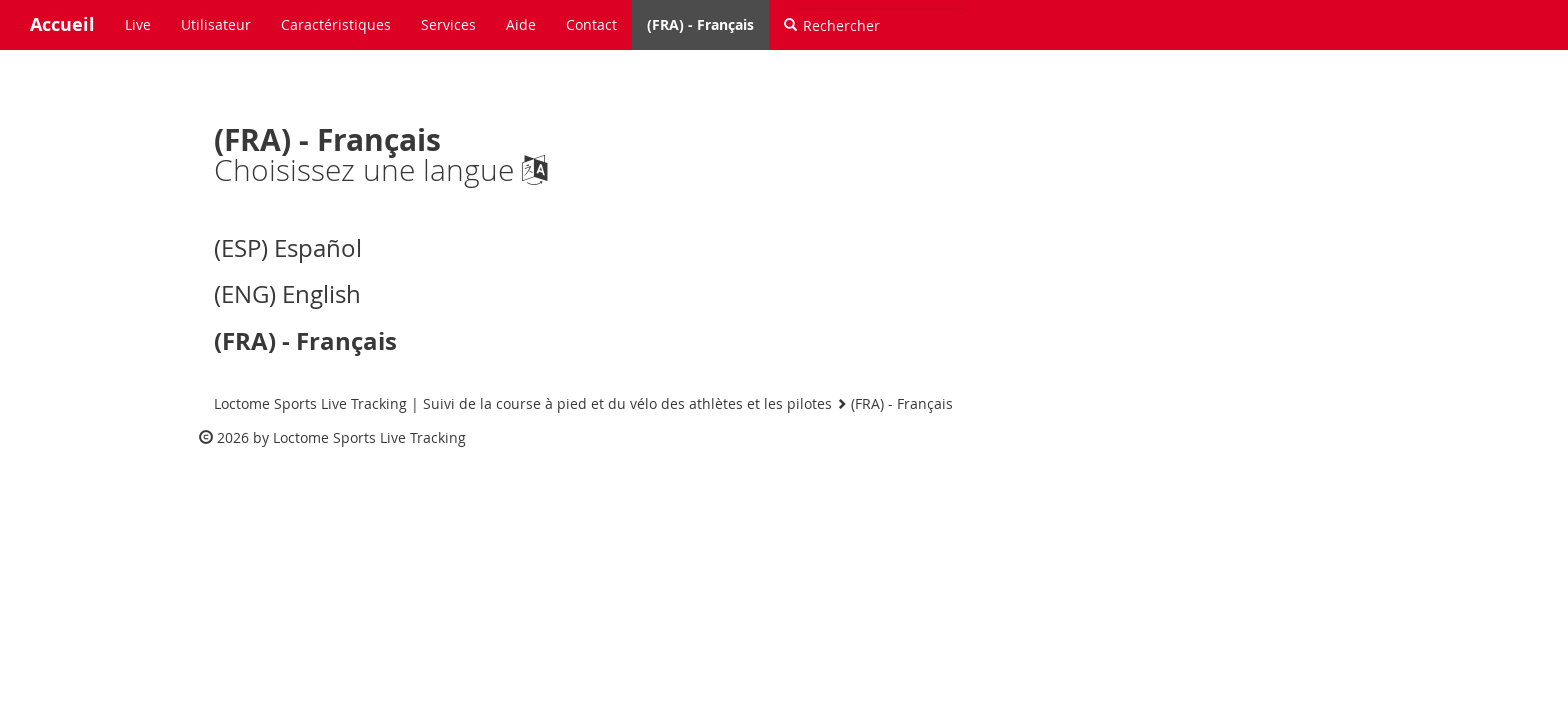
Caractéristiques (336, 24)
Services (448, 24)
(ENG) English (287, 294)
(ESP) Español (288, 248)
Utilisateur (216, 24)
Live (138, 24)
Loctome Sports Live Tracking (369, 437)
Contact (591, 24)
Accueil (62, 24)
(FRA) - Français (700, 24)
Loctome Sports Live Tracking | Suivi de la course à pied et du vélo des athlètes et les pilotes (523, 403)
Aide (521, 24)
